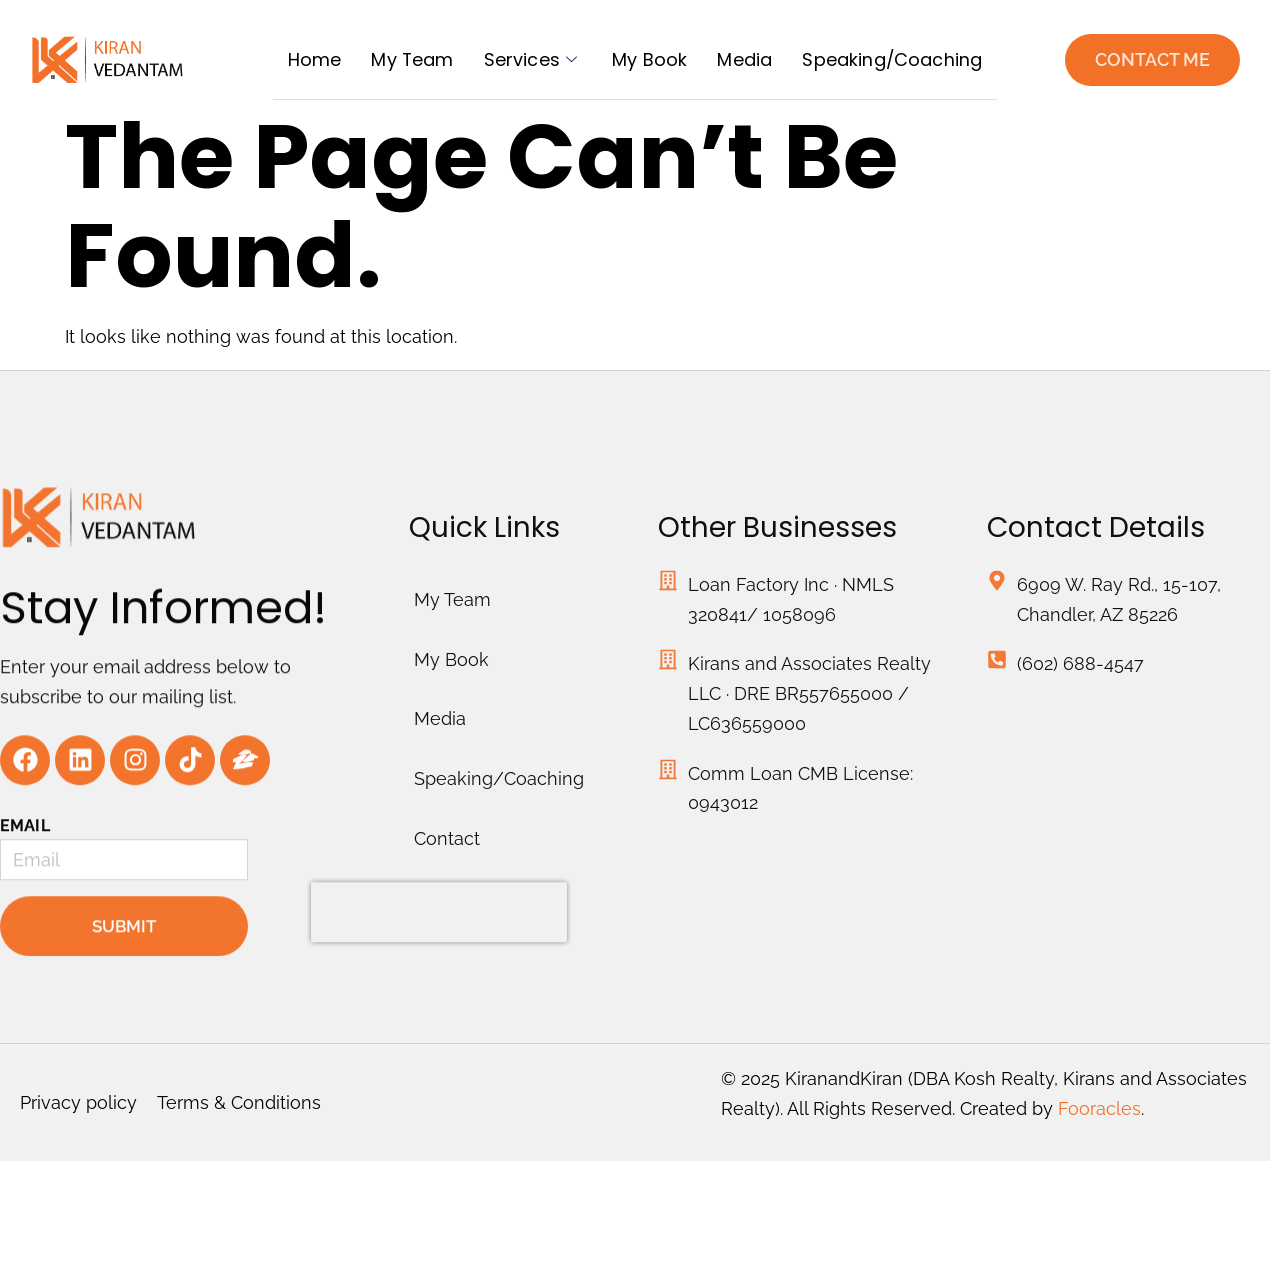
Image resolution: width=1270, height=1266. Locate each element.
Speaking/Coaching (892, 59)
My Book (649, 59)
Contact (447, 900)
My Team (411, 59)
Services (533, 59)
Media (744, 59)
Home (314, 59)
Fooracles (1099, 1110)
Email (25, 867)
